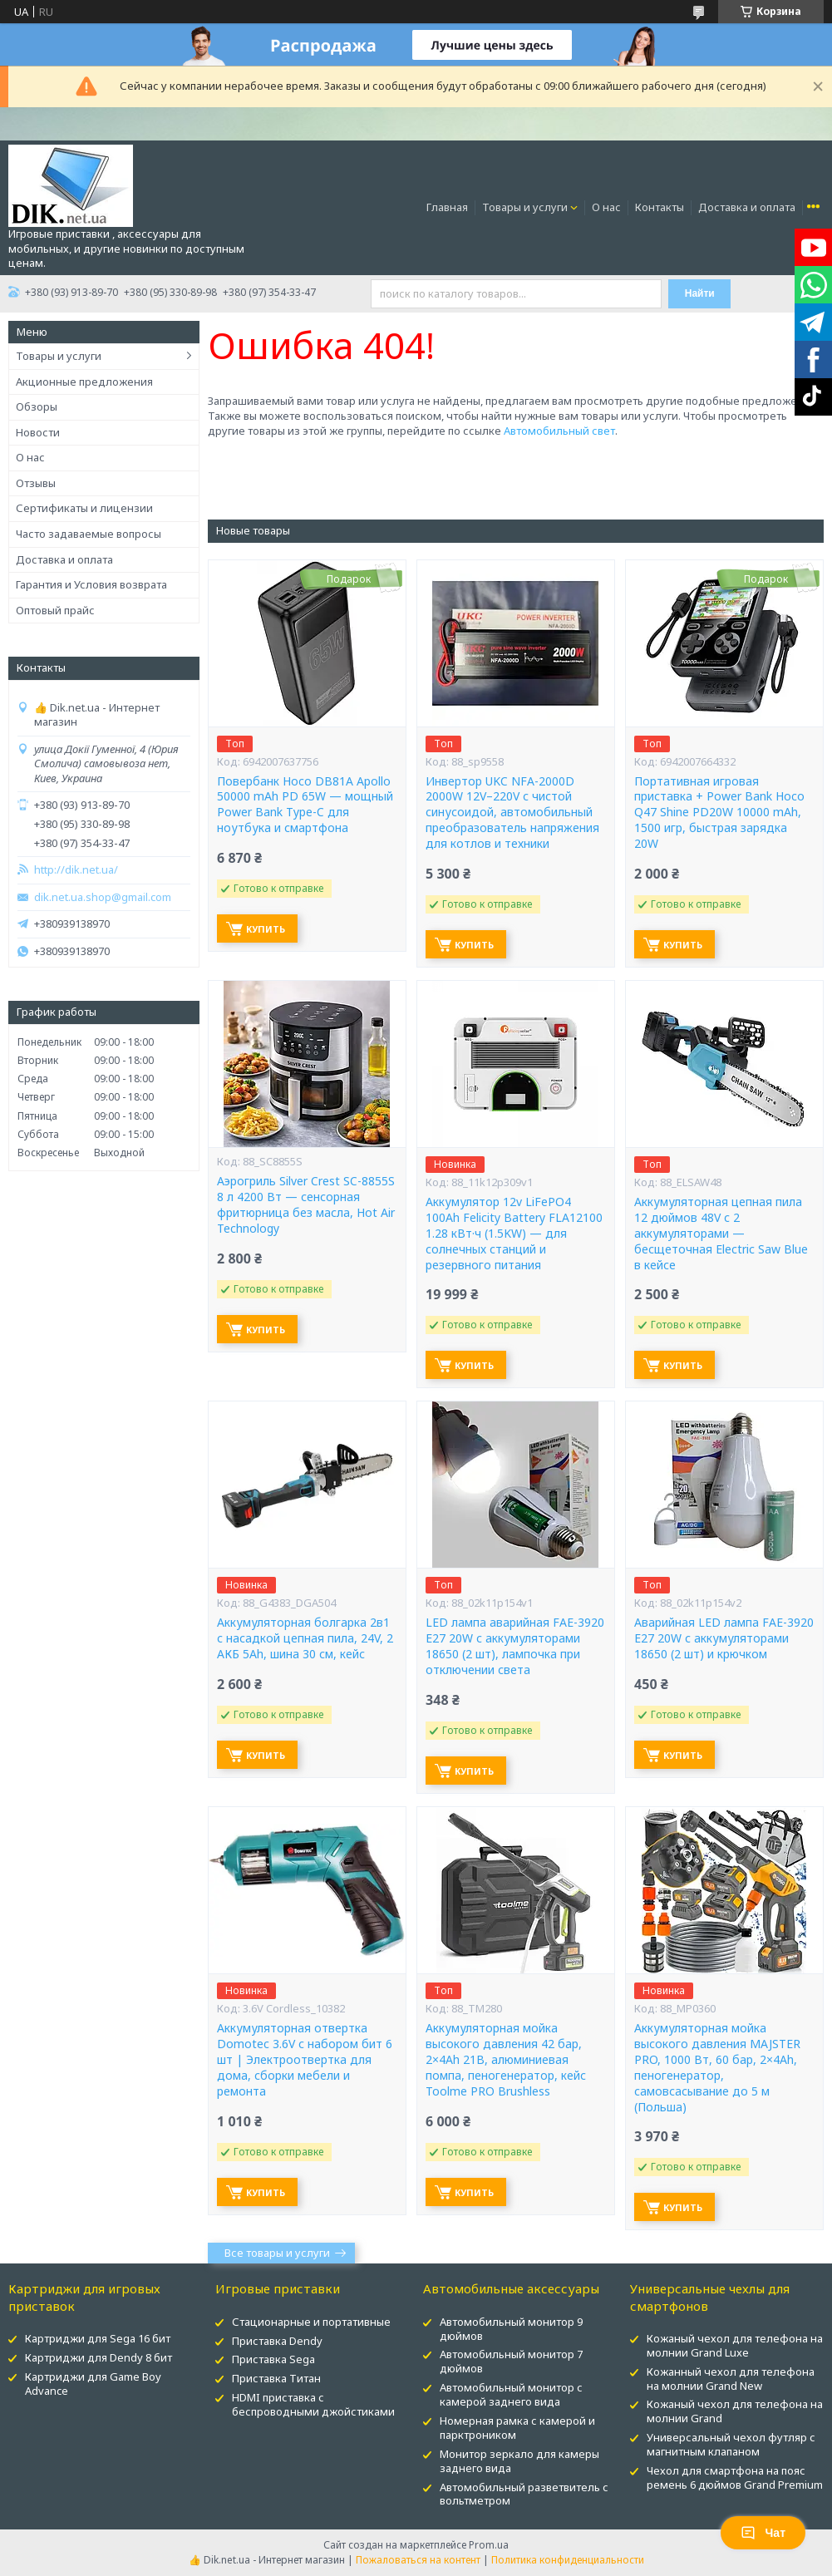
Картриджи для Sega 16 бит (97, 2338)
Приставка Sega (273, 2359)
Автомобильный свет (559, 430)
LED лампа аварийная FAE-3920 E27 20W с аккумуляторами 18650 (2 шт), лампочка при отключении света (515, 1646)
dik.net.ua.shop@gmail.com (102, 897)
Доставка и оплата (746, 206)
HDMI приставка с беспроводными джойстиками (313, 2404)
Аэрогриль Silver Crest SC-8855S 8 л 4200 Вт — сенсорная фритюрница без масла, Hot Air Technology (306, 1205)
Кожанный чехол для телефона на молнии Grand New (731, 2378)
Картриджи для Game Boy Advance (93, 2383)
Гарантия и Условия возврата (91, 584)
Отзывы (36, 482)
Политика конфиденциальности (567, 2560)
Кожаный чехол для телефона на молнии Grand (735, 2411)
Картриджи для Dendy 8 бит (98, 2357)
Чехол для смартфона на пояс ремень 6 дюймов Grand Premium (735, 2477)
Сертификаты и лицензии (84, 507)
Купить (265, 929)
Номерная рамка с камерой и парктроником (517, 2427)
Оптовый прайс (55, 610)
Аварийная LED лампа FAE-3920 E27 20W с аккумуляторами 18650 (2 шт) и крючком (724, 1638)
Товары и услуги (525, 206)
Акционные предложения (84, 381)
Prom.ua (489, 2545)
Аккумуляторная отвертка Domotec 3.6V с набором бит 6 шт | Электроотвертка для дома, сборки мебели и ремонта (304, 2060)
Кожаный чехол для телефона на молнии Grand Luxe (735, 2345)
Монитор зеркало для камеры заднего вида (519, 2460)
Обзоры (36, 406)
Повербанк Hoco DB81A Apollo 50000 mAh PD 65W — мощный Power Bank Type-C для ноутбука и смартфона (305, 805)
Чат (763, 2532)
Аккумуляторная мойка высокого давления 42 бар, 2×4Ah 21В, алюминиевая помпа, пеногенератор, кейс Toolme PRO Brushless (506, 2060)
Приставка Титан (276, 2378)
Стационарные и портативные (311, 2321)
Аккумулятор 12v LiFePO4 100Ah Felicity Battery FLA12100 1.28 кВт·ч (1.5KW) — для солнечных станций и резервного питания (514, 1233)
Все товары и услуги (277, 2252)
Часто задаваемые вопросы (88, 533)
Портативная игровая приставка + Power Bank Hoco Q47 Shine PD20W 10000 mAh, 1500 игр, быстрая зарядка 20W (719, 813)
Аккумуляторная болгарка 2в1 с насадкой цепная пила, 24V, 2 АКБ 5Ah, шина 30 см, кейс (305, 1638)
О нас (606, 206)
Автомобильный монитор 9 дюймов (511, 2328)
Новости (38, 432)
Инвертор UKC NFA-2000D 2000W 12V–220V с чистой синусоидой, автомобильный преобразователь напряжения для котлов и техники (512, 813)
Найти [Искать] (700, 293)
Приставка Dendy (277, 2340)
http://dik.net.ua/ (76, 870)
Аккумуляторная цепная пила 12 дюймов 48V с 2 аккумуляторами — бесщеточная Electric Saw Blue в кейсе (721, 1233)
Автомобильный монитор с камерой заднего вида (511, 2394)
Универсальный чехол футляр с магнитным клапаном (731, 2444)
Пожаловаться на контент (418, 2560)
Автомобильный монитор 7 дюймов (511, 2361)
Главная (447, 206)
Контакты (659, 206)
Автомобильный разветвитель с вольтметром (524, 2494)
